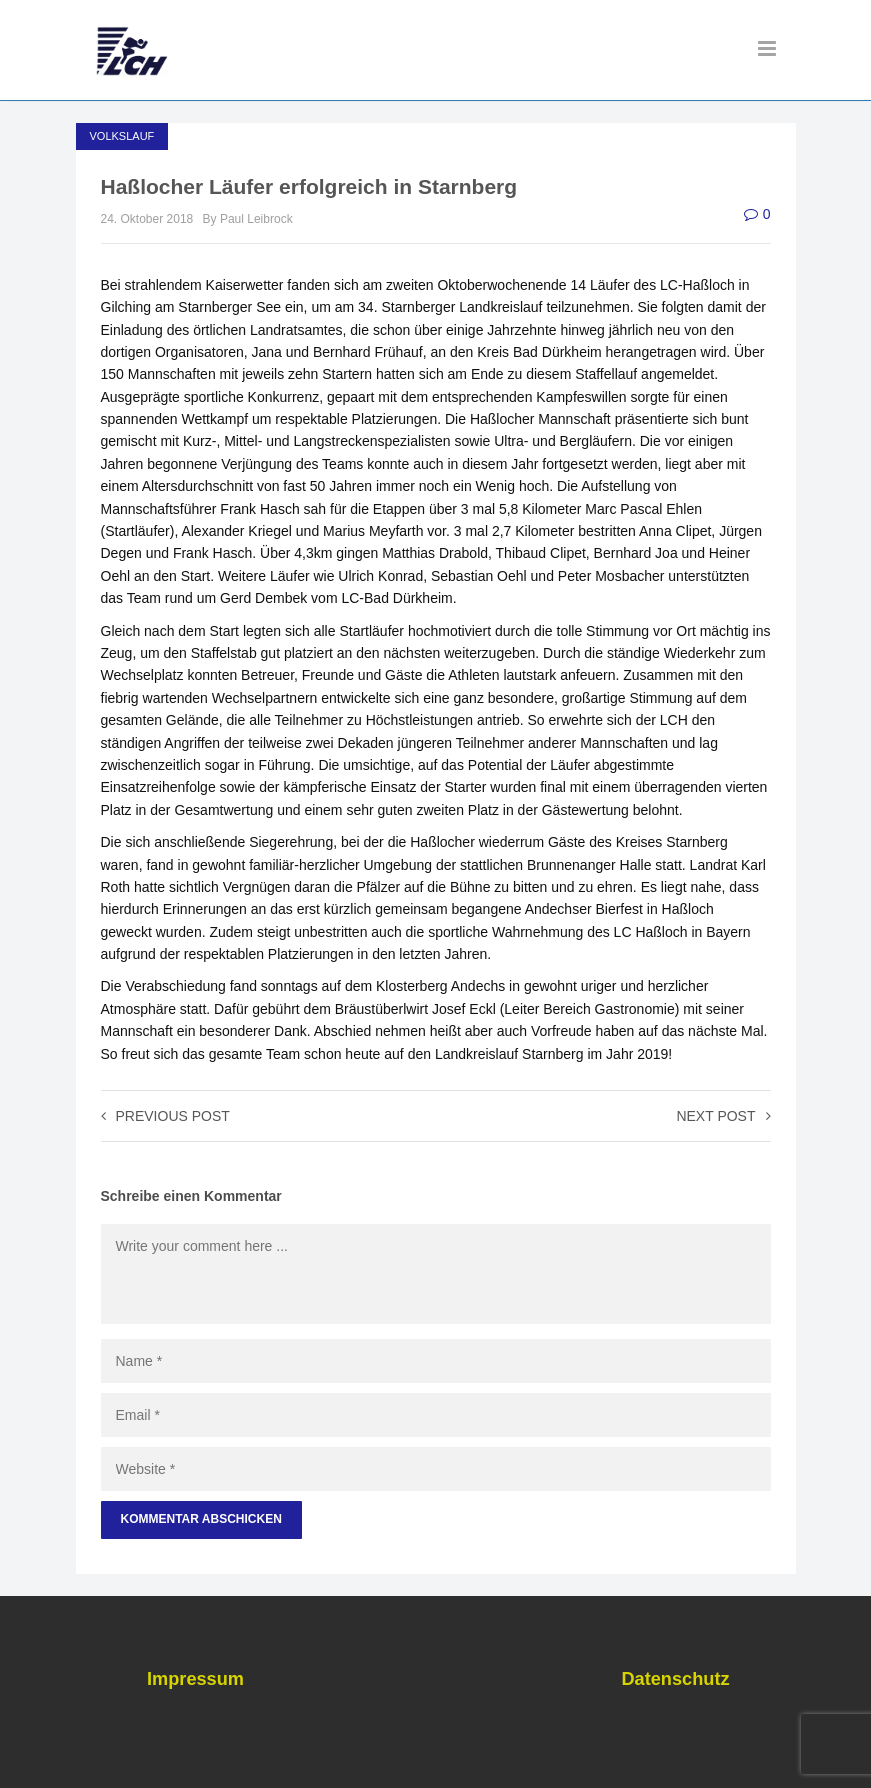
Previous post (165, 1116)
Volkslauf (122, 136)
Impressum (195, 1679)
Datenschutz (675, 1679)
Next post (723, 1116)
